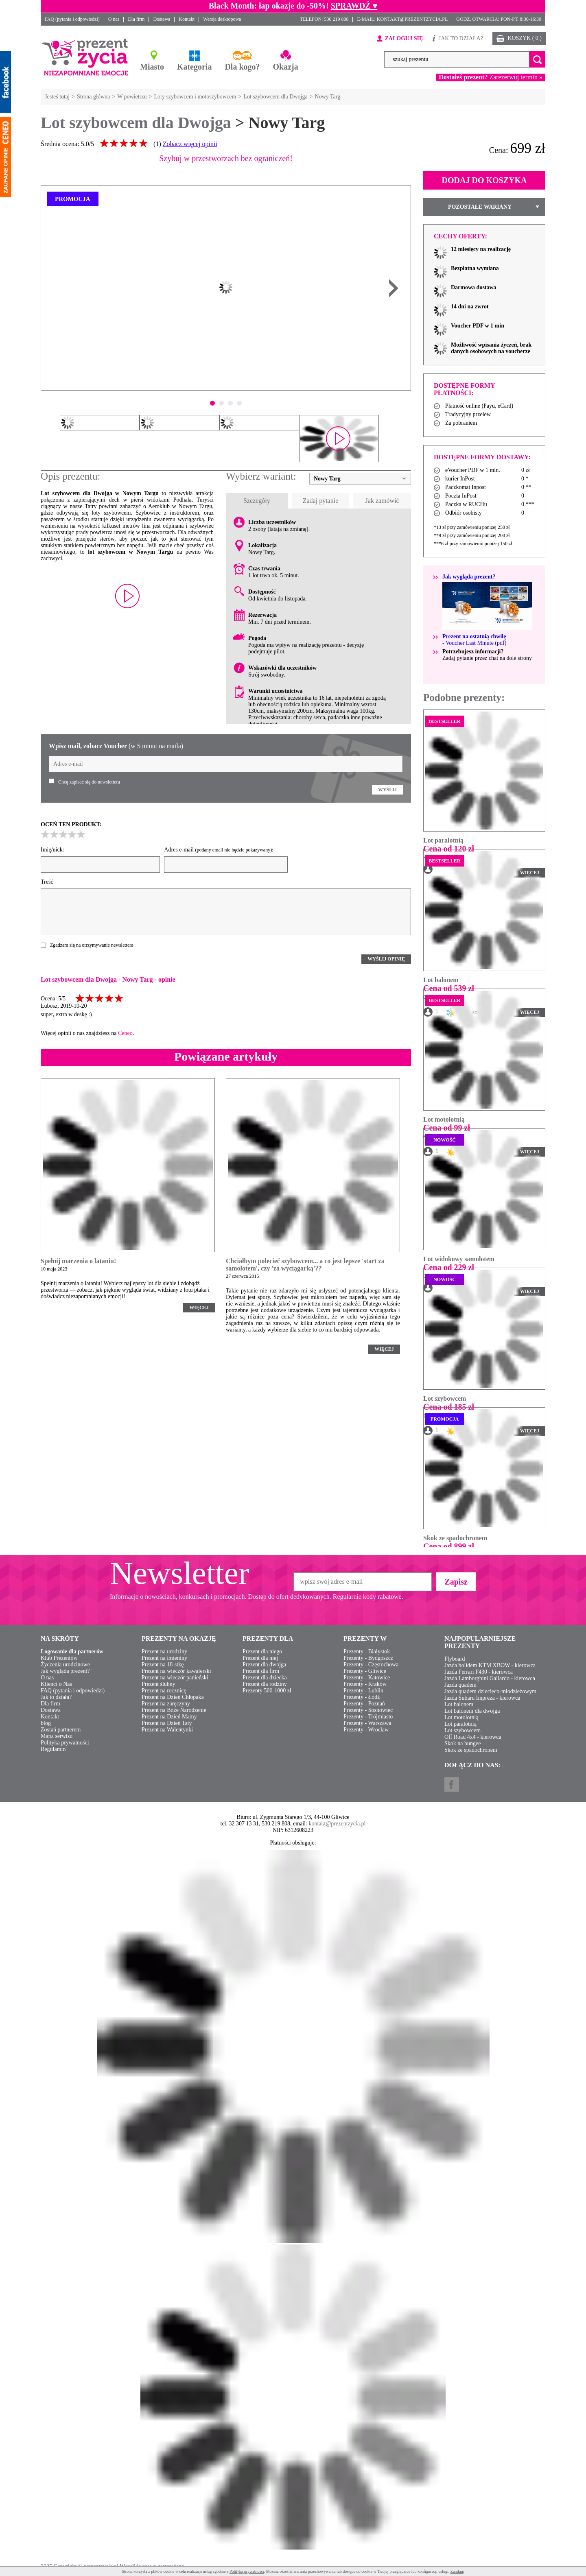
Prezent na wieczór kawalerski (176, 1671)
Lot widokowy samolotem (458, 1258)
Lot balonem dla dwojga (472, 1711)
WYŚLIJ (387, 789)
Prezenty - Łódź (361, 1697)
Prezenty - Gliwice (364, 1671)
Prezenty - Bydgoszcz (368, 1658)
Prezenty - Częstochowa (370, 1664)
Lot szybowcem (444, 1398)
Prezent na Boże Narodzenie (174, 1710)
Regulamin (53, 1749)
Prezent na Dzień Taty (167, 1723)
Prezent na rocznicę (164, 1690)
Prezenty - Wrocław (366, 1730)
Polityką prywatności (247, 2571)
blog (46, 1723)
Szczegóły (256, 500)
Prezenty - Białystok (366, 1651)
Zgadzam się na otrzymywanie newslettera (91, 945)
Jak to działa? (56, 1697)
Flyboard (454, 1659)
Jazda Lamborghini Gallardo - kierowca (489, 1678)
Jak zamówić (382, 500)
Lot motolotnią (444, 1119)
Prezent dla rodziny (265, 1684)
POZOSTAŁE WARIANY (480, 207)
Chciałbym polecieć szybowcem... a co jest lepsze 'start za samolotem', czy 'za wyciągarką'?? (305, 1264)
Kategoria (194, 66)
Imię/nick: (52, 850)
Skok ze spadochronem (455, 1538)
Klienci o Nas (56, 1684)
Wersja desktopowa (222, 19)
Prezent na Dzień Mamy (169, 1717)
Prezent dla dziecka (265, 1677)
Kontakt (187, 19)
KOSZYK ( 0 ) (524, 38)
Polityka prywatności (65, 1743)
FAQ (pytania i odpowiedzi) (72, 19)
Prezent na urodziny (164, 1651)
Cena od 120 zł (448, 848)
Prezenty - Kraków (365, 1684)
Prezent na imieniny (164, 1658)
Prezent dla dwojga (264, 1664)
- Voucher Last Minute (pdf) (474, 639)
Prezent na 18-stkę (163, 1664)
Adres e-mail (218, 850)
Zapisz (456, 1581)
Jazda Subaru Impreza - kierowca (482, 1698)
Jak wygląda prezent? (65, 1671)
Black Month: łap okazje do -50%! (269, 5)
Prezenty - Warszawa (367, 1723)
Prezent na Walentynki (167, 1730)
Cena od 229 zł (448, 1267)
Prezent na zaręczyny (166, 1704)
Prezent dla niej (260, 1658)
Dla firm (136, 19)
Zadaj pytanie (321, 500)
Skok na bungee (462, 1743)
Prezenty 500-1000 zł (267, 1690)
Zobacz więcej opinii (190, 143)
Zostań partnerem (61, 1730)
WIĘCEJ (198, 1307)
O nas (114, 19)
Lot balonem (441, 979)
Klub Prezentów (59, 1658)
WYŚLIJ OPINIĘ (386, 959)
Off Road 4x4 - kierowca (472, 1737)
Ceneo (125, 1033)
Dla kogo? (242, 66)
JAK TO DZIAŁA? (461, 38)
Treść (47, 882)
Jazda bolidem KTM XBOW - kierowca (490, 1665)
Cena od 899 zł (448, 1546)
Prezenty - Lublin (363, 1690)
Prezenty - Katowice (366, 1677)
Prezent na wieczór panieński (175, 1677)
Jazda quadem (460, 1685)
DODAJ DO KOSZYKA (484, 180)
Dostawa (161, 19)
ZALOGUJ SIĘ (404, 38)
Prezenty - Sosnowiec (368, 1710)
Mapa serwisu (56, 1736)
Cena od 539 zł (448, 988)
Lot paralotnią (443, 840)
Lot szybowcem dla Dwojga (136, 123)
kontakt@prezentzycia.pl (336, 1824)
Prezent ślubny (158, 1684)
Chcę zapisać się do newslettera (89, 782)
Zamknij (457, 2571)
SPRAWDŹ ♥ (354, 5)
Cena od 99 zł (446, 1127)
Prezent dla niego (262, 1651)
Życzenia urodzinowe (65, 1664)
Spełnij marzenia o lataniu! (78, 1260)
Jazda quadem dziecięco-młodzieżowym (490, 1691)
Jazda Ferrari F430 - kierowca (478, 1672)
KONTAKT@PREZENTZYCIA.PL (412, 19)
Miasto (152, 66)
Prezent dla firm (261, 1671)
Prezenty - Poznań (364, 1704)
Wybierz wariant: (261, 476)
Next (393, 288)
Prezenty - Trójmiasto (368, 1717)
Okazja (285, 66)
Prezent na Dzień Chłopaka (173, 1697)
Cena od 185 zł (448, 1406)
